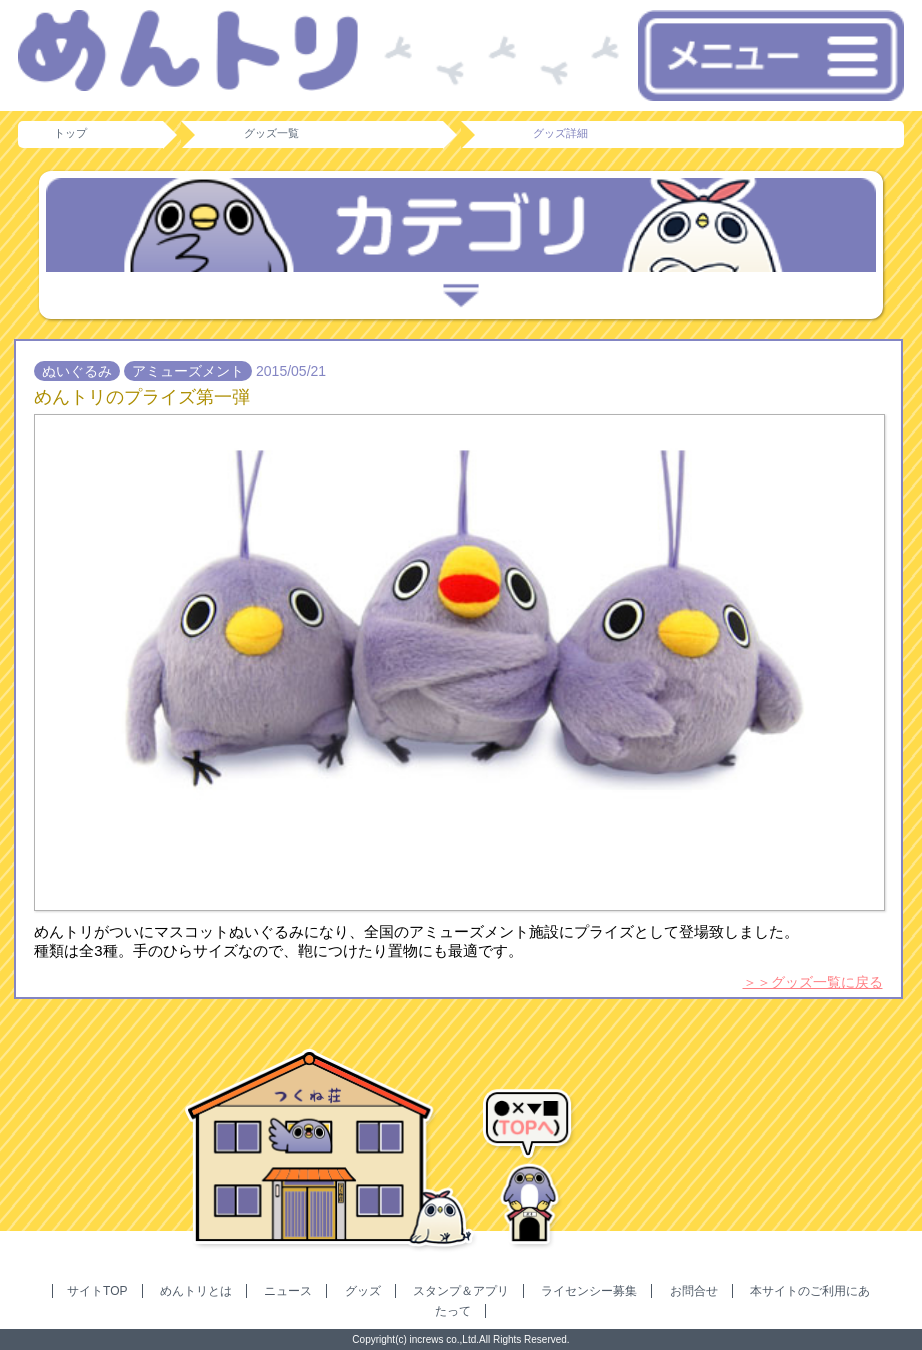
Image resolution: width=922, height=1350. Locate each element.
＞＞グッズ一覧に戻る (813, 982)
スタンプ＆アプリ (461, 1291)
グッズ (363, 1291)
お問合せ (694, 1291)
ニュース (288, 1291)
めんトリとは (196, 1291)
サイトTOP (97, 1291)
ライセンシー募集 (589, 1291)
